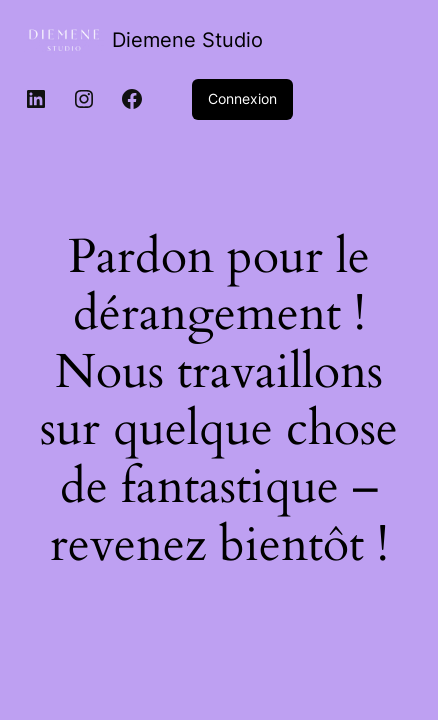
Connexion (242, 98)
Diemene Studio (187, 40)
